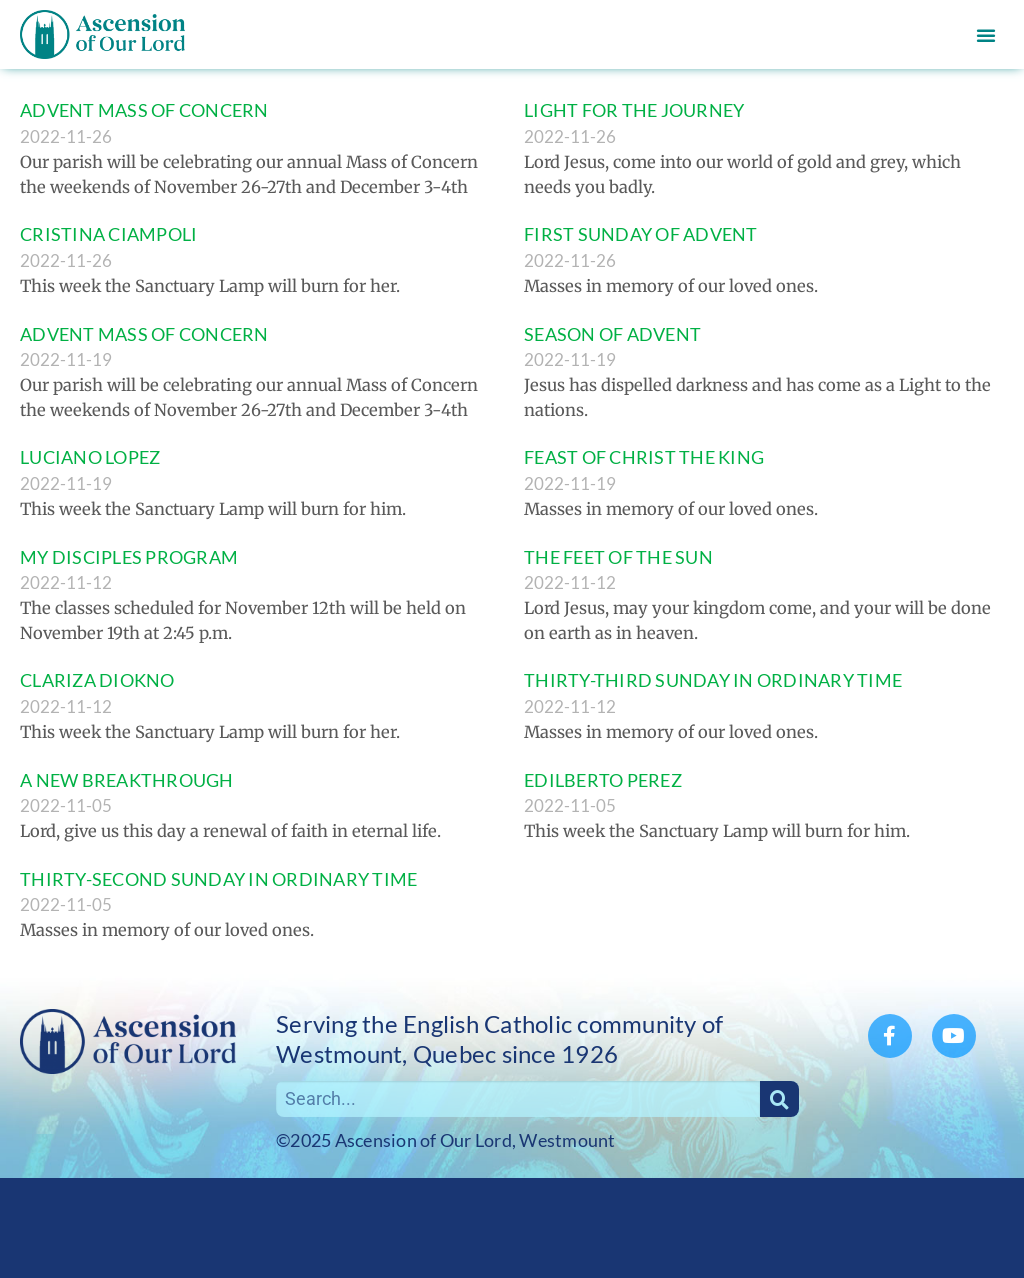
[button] (986, 35)
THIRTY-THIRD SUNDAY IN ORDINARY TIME (713, 680)
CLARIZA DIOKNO (97, 680)
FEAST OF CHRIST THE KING (644, 457)
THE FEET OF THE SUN (618, 557)
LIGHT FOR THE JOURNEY (634, 110)
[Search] (779, 1099)
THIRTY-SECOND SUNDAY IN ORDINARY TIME (218, 879)
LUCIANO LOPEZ (90, 457)
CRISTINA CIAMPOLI (108, 234)
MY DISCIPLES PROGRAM (129, 557)
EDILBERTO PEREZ (603, 780)
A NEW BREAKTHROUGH (127, 780)
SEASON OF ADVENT (612, 334)
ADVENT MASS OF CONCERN (144, 110)
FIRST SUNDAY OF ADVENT (641, 234)
